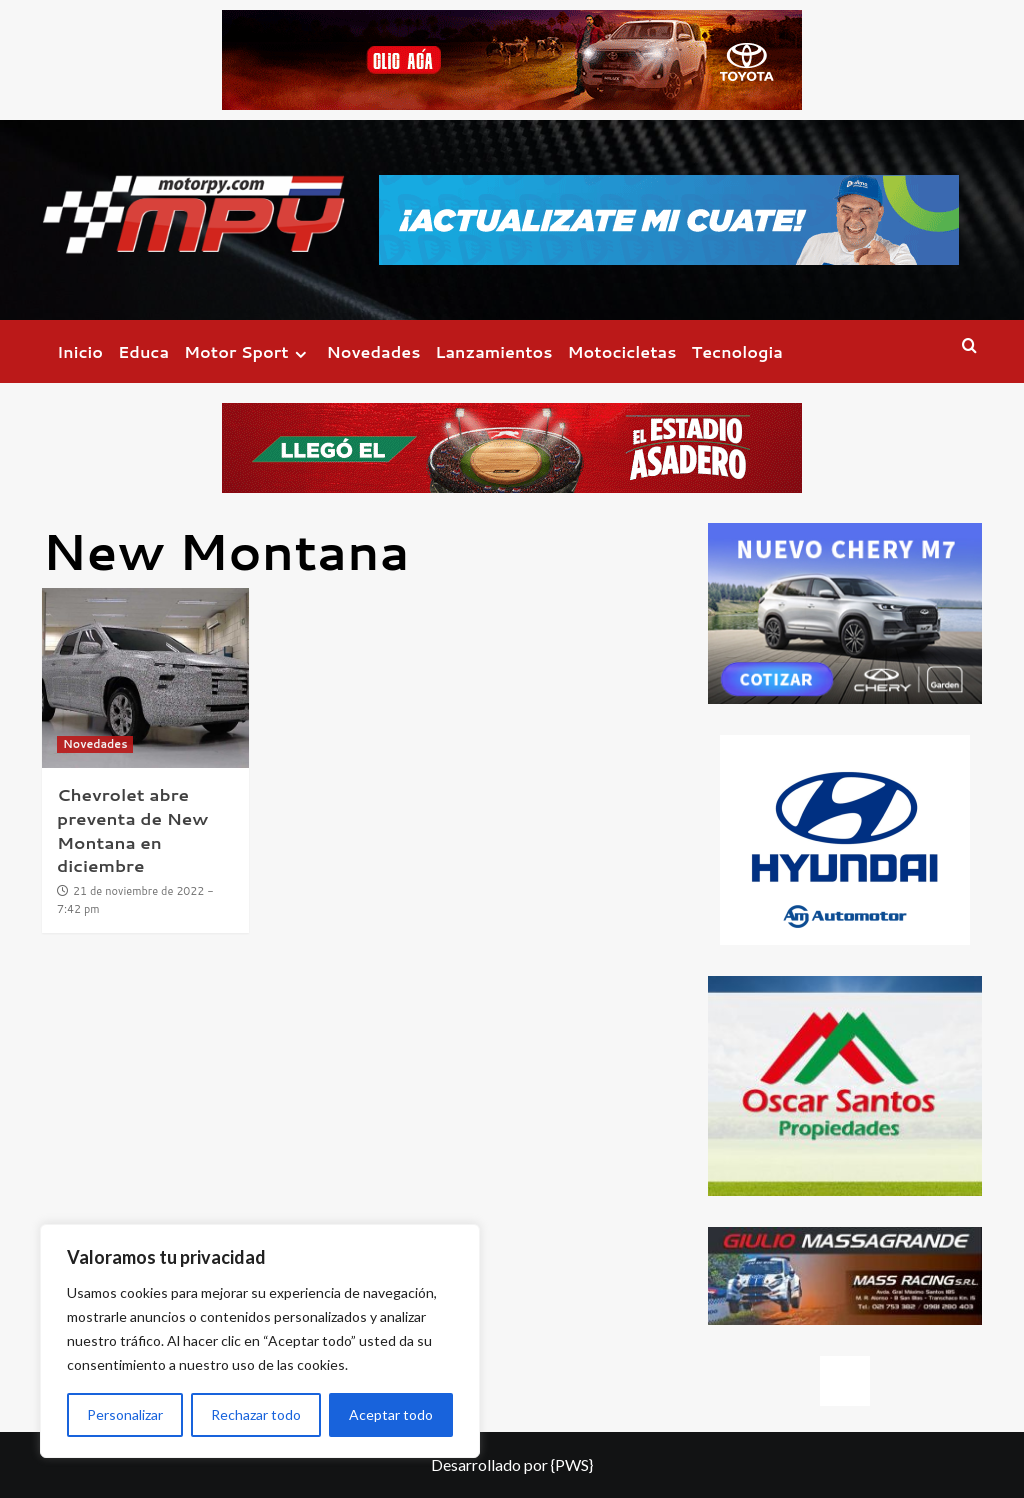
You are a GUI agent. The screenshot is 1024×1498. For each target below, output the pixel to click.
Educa (143, 351)
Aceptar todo (391, 1414)
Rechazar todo (256, 1414)
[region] (260, 1341)
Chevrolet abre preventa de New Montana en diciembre (132, 829)
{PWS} (572, 1464)
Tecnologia (736, 351)
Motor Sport (247, 351)
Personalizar (125, 1414)
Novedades (374, 351)
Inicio (80, 351)
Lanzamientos (493, 351)
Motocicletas (622, 351)
